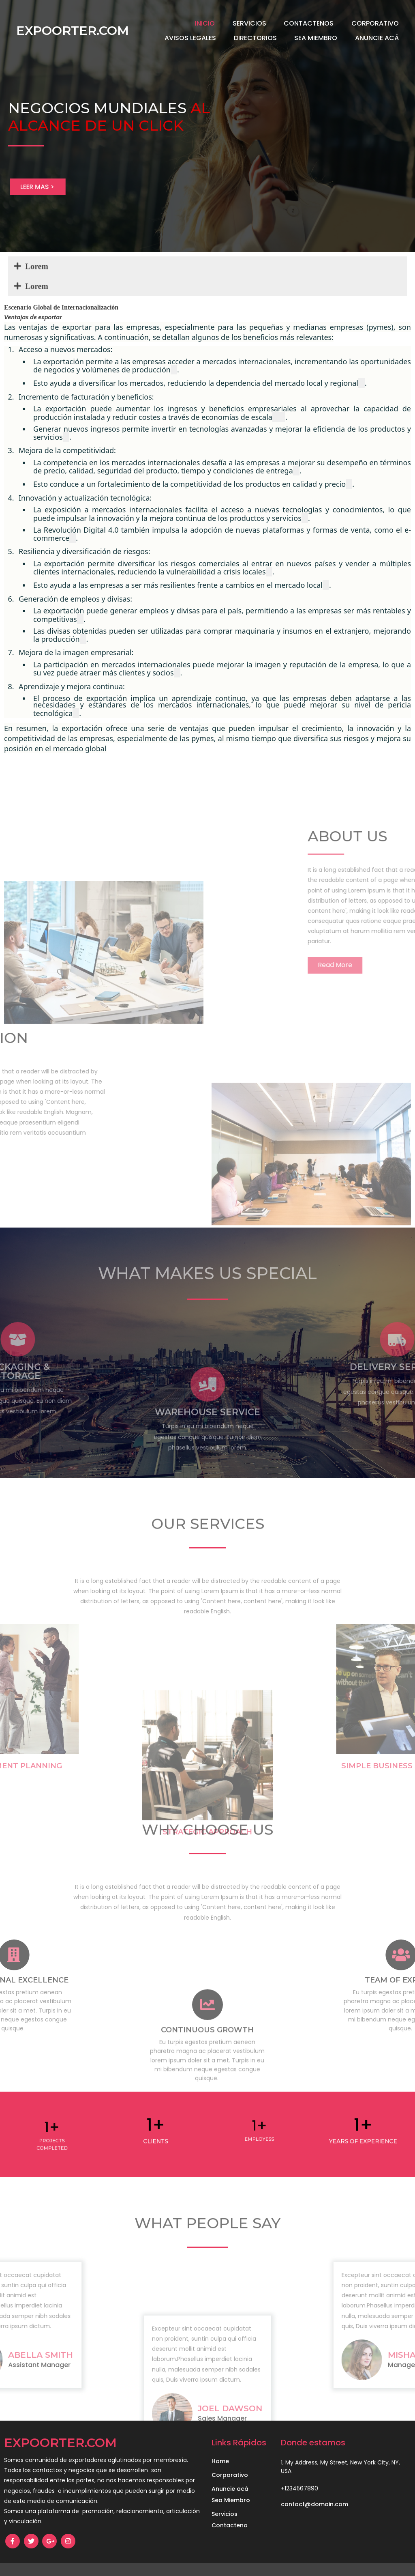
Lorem (130, 272)
